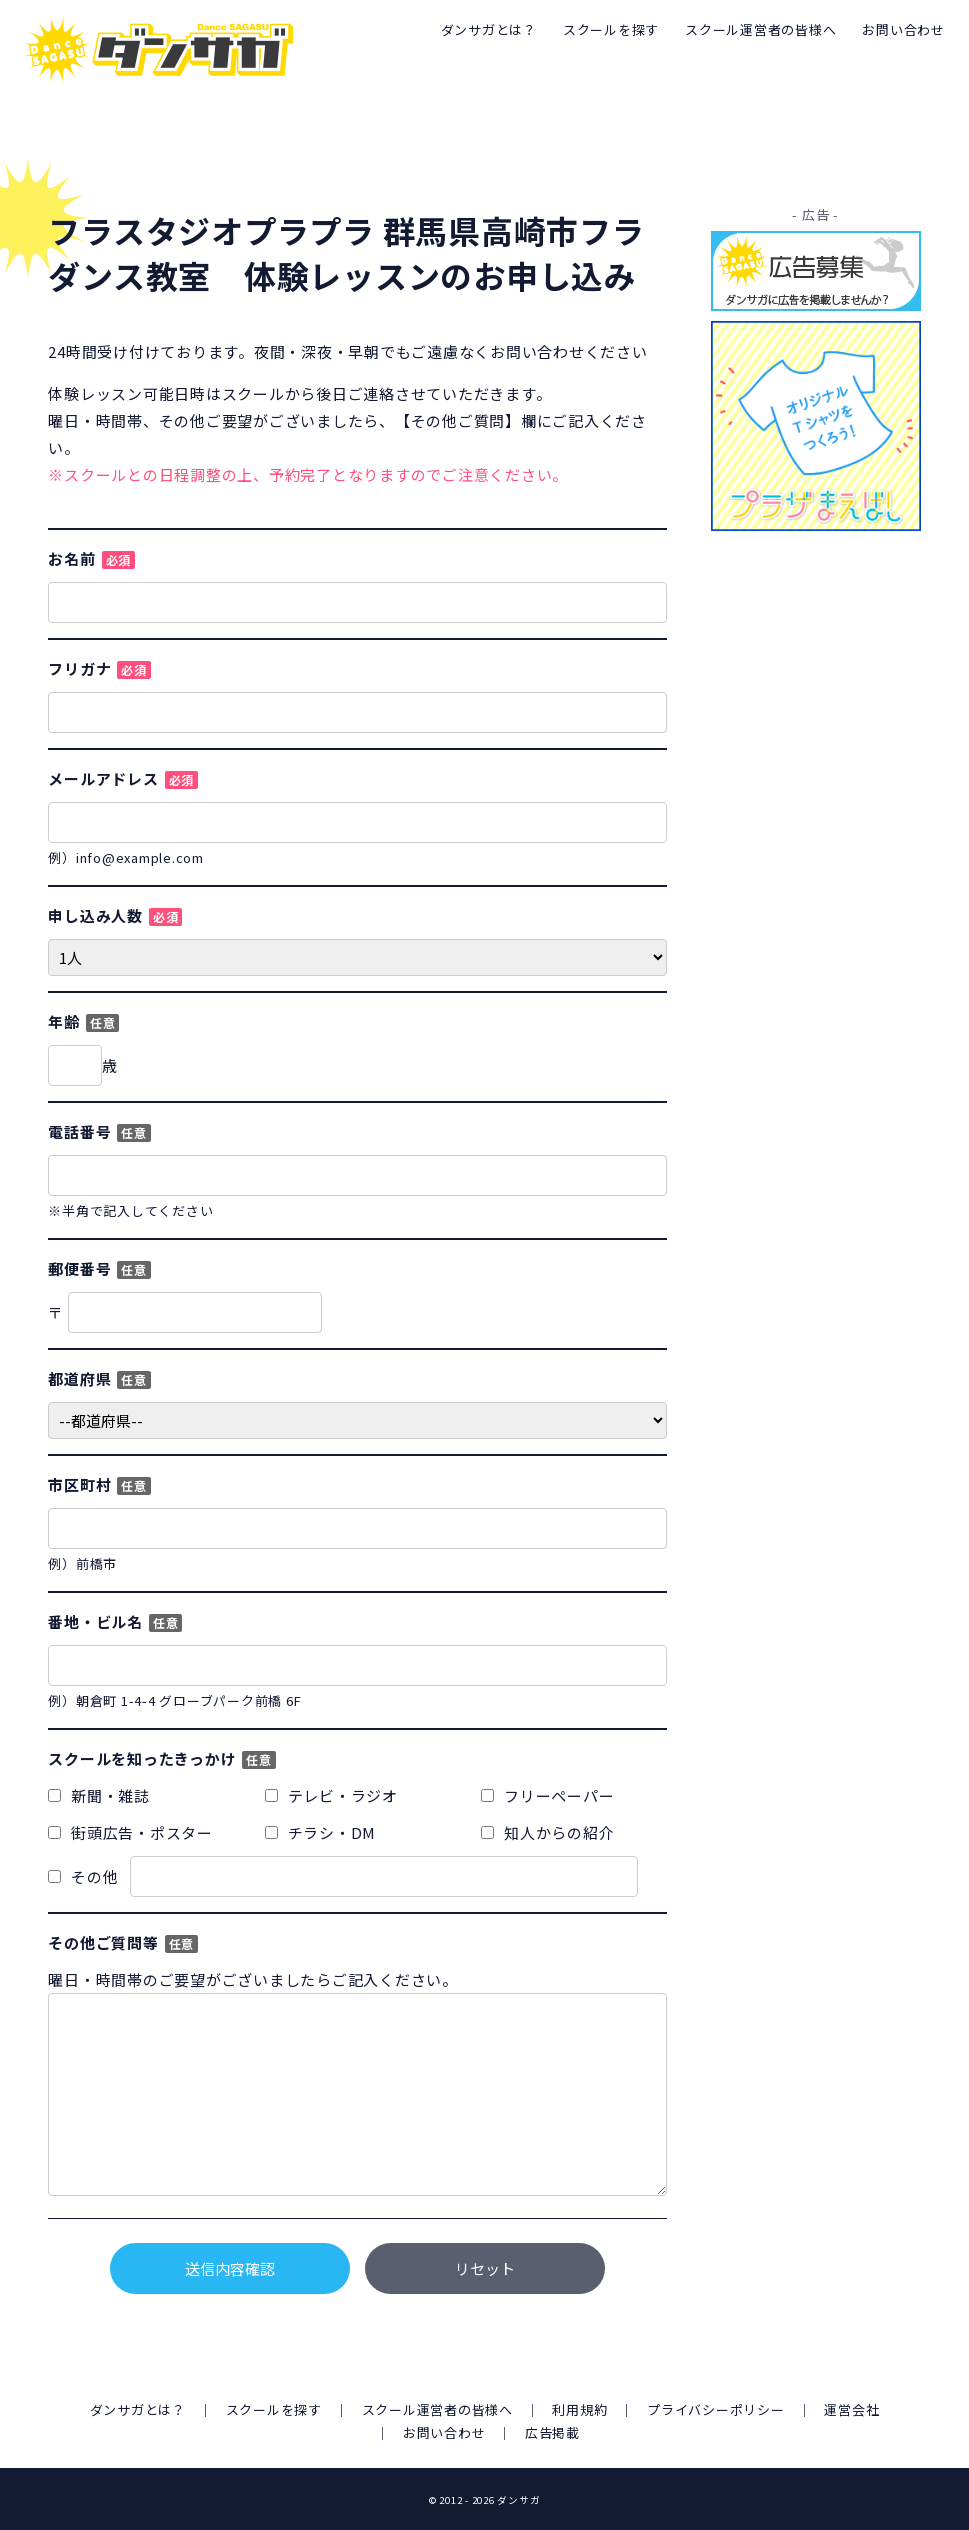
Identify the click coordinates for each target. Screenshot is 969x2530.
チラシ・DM (320, 1832)
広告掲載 (552, 2432)
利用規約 (580, 2409)
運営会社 (852, 2409)
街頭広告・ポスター (130, 1832)
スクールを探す (611, 29)
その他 (343, 1876)
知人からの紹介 (547, 1832)
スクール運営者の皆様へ (760, 29)
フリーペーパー (547, 1795)
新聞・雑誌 (99, 1795)
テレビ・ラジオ (331, 1795)
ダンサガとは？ (489, 29)
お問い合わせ (903, 29)
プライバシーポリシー (716, 2409)
